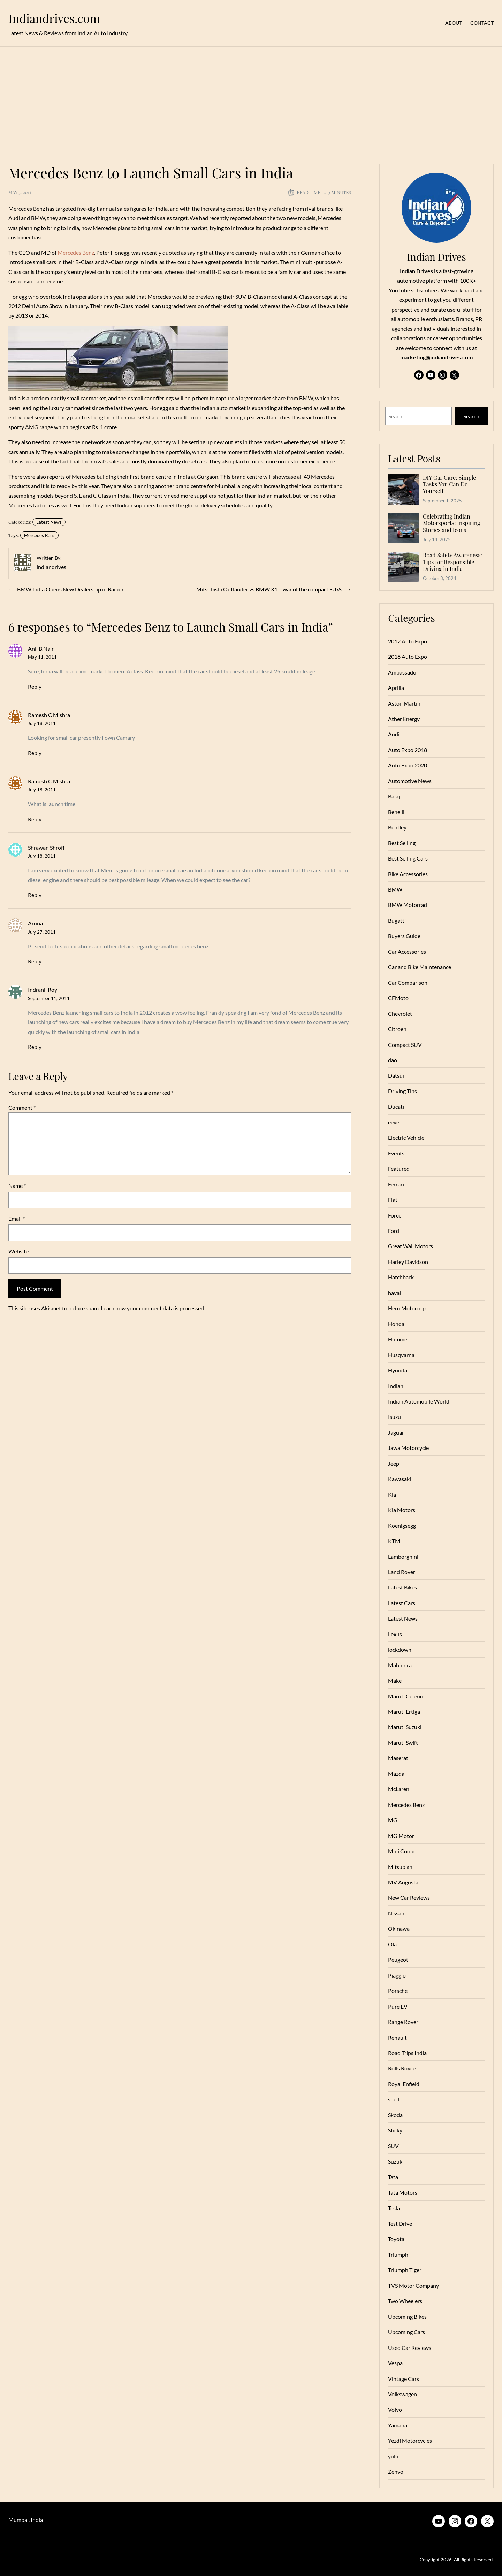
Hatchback (401, 1277)
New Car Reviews (409, 1897)
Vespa (395, 2363)
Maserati (399, 1758)
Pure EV (398, 2006)
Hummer (398, 1339)
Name (17, 1185)
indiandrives (51, 567)
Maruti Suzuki (404, 1726)
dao (392, 1060)
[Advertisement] (251, 101)
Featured (399, 1168)
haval (394, 1292)
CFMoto (398, 998)
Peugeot (398, 1959)
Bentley (397, 827)
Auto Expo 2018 (407, 749)
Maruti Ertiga (404, 1711)
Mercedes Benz (76, 252)
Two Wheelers (405, 2301)
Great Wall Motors (410, 1246)
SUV (393, 2146)
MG (392, 1820)
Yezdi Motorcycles (410, 2440)
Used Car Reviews (409, 2347)
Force (394, 1215)
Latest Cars (401, 1603)
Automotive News (410, 780)
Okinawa (399, 1928)
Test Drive (400, 2223)
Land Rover (401, 1572)
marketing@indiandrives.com (436, 357)
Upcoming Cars (406, 2332)
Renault (397, 2037)
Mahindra (400, 1665)
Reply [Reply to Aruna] (34, 961)
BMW (395, 889)
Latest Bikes (402, 1587)
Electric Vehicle (406, 1137)
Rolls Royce (402, 2068)
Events (396, 1153)
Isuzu (394, 1416)
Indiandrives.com (54, 18)
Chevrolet (400, 1013)
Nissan (396, 1913)
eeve (393, 1122)
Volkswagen (402, 2394)
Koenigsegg (402, 1525)
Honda (396, 1323)
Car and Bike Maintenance (419, 966)
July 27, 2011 (42, 932)
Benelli (396, 812)
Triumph (398, 2254)
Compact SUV (405, 1044)
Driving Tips (402, 1091)
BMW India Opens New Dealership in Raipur (70, 589)
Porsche (398, 1990)
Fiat (392, 1199)
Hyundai (398, 1370)
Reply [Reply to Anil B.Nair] (34, 686)
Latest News (49, 522)
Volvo (395, 2409)
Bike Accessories (408, 874)
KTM (394, 1541)
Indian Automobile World (418, 1401)
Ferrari (396, 1184)
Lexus (395, 1634)
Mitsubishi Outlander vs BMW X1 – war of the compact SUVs (269, 589)
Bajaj (394, 796)
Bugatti (397, 920)
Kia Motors (401, 1509)
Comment (22, 1107)
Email (16, 1218)
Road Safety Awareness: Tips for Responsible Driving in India (452, 562)
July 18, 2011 (42, 723)
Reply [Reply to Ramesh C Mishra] (34, 753)
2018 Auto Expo (407, 656)
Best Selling (402, 843)
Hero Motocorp (407, 1308)
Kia (392, 1494)
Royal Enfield (403, 2083)
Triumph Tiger (404, 2269)
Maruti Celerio (405, 1696)
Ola (392, 1944)
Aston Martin (404, 703)
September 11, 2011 (49, 998)
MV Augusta (403, 1882)
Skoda (395, 2115)
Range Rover (403, 2021)
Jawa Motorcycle (408, 1447)
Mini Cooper (403, 1851)
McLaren (398, 1789)
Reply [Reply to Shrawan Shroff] (34, 895)
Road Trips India (407, 2052)
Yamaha (397, 2425)
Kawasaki (399, 1478)
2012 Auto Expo (407, 641)
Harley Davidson (408, 1261)
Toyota (396, 2238)
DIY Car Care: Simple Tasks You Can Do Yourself (449, 484)
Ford (393, 1230)
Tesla (394, 2208)
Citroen (397, 1029)
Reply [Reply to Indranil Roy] (34, 1046)
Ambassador (403, 672)
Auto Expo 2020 (407, 765)
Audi (394, 734)
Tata (393, 2177)
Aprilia (396, 687)
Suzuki (396, 2161)
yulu (393, 2456)
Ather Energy (404, 718)
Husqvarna (401, 1355)
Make (395, 1680)
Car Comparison (407, 982)
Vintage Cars (403, 2378)
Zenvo (395, 2471)
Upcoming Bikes (407, 2316)
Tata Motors (402, 2192)
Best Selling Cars (408, 858)
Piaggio (397, 1975)
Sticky (395, 2130)
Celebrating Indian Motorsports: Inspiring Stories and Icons (451, 523)
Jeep (393, 1463)
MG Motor (401, 1835)
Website (18, 1251)
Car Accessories (407, 951)
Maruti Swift (403, 1742)
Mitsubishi (401, 1866)
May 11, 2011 (42, 657)
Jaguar (396, 1432)
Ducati (396, 1106)
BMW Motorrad (407, 904)
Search (471, 416)
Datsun (397, 1075)
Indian (395, 1386)
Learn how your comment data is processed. (153, 1308)
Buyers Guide (404, 935)
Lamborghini (403, 1556)
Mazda (396, 1773)
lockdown (399, 1649)
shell (393, 2099)
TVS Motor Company (413, 2285)
